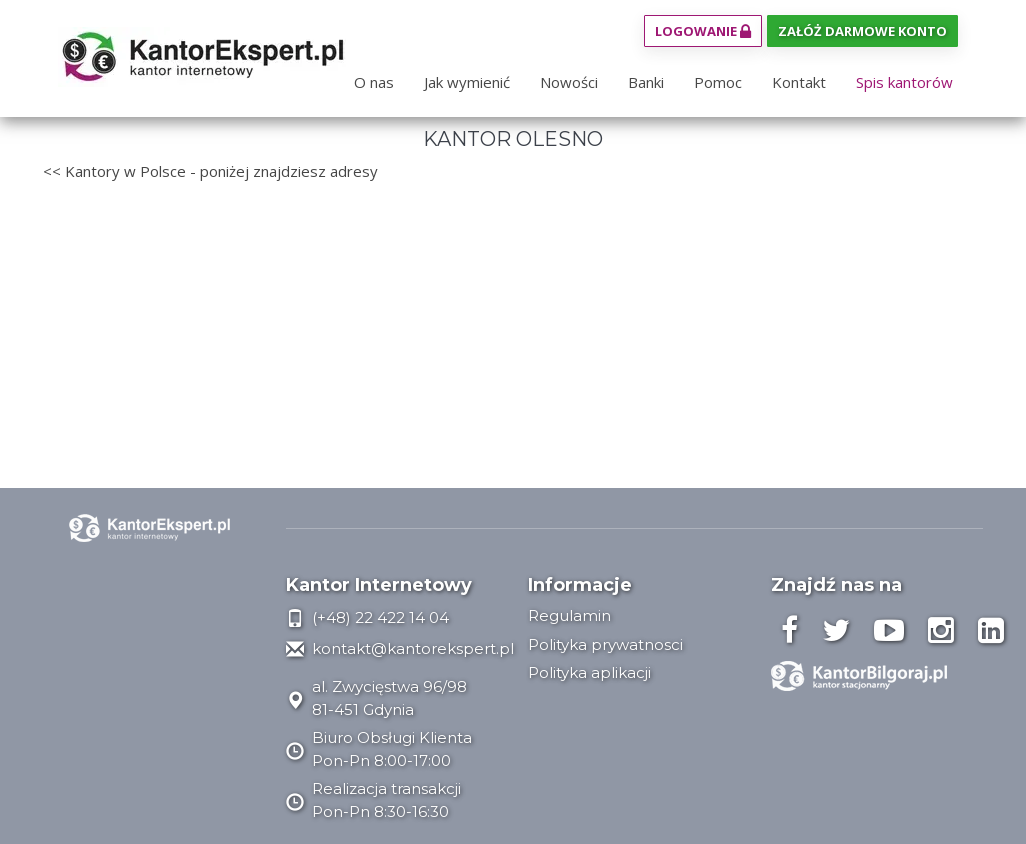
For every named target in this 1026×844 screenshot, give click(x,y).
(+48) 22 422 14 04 (367, 617)
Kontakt (799, 82)
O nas (374, 82)
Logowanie (703, 31)
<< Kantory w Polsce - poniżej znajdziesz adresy (210, 171)
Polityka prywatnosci (605, 644)
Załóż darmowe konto (862, 31)
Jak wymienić (467, 82)
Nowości (569, 82)
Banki (646, 82)
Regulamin (569, 615)
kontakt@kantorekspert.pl (400, 648)
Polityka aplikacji (589, 672)
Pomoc (718, 82)
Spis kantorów (904, 82)
